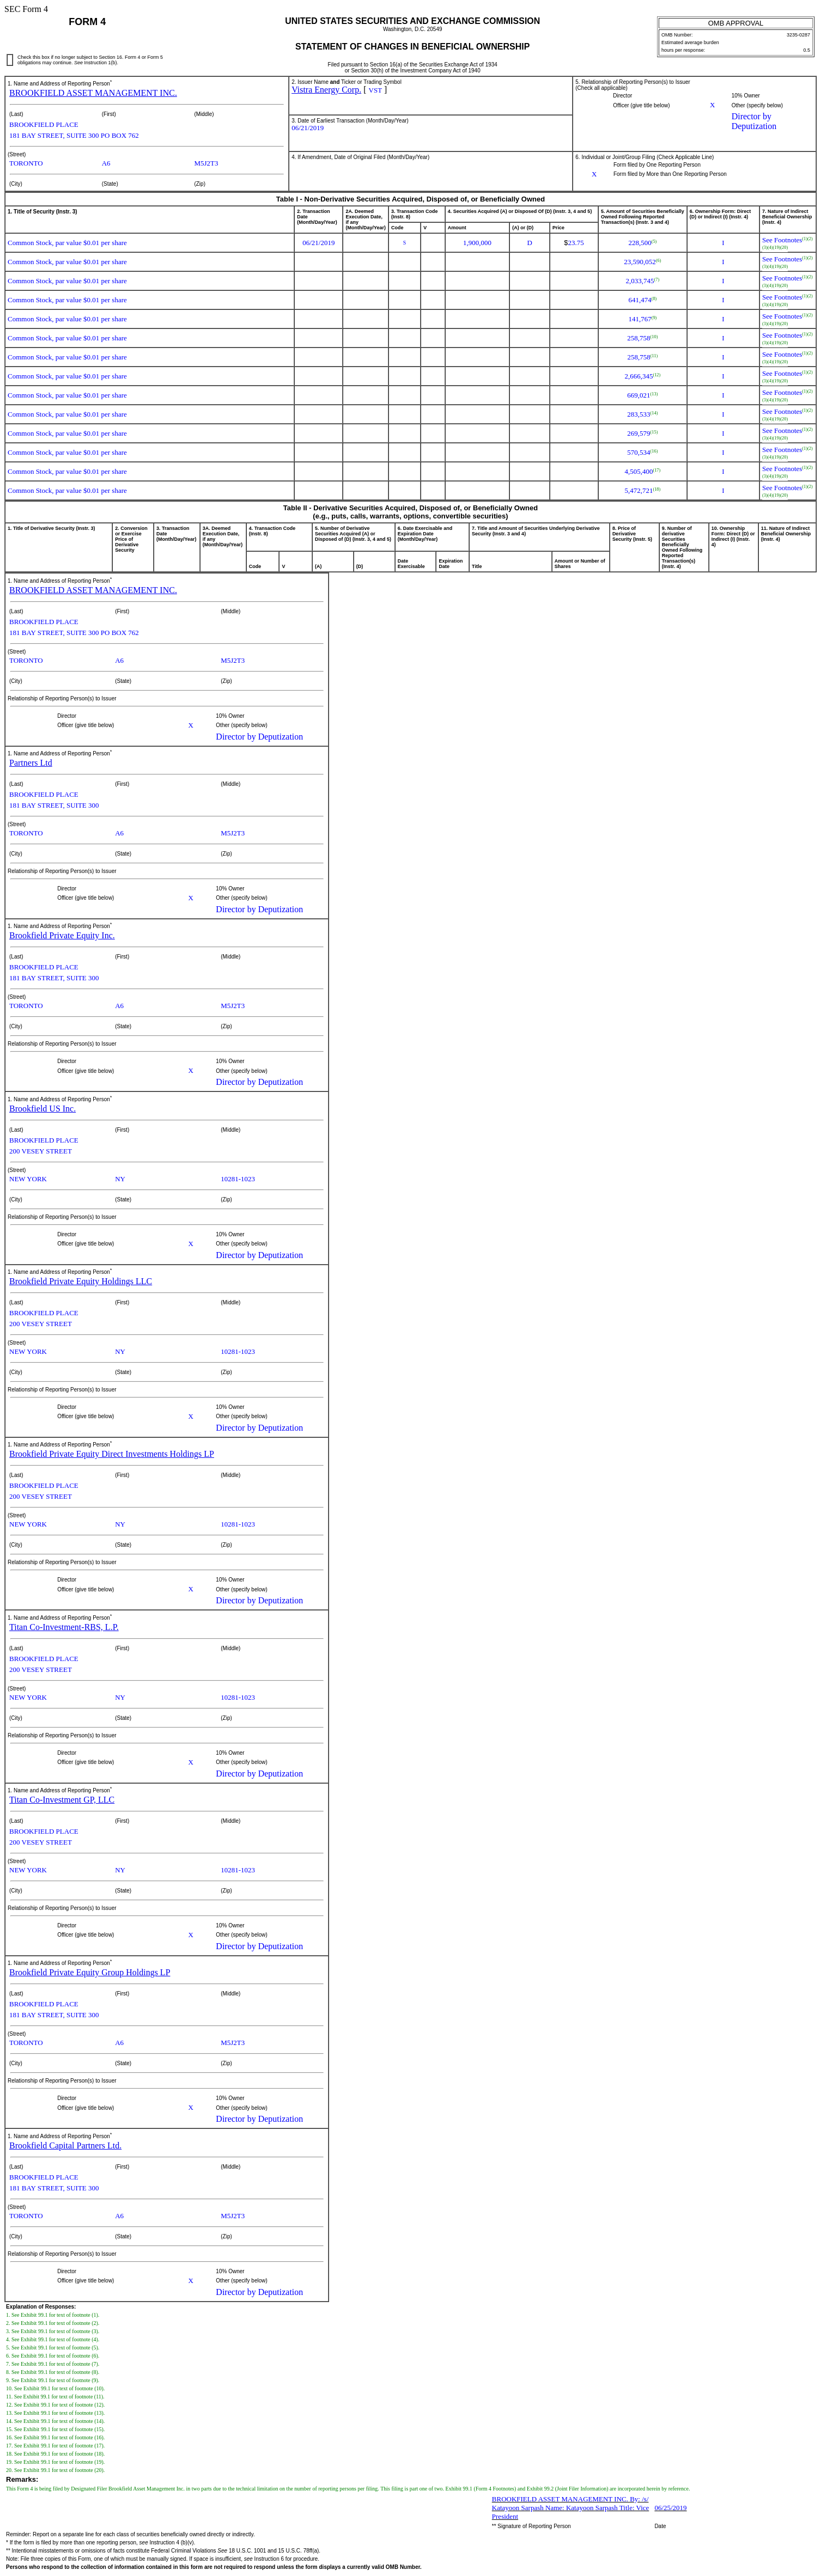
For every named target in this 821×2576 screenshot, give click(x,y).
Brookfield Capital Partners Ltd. (65, 2145)
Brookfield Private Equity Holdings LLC (80, 1281)
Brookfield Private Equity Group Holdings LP (90, 1972)
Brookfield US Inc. (42, 1108)
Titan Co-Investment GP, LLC (61, 1799)
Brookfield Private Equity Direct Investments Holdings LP (111, 1453)
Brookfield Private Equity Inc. (62, 935)
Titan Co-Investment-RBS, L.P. (64, 1627)
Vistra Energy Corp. (326, 89)
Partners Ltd (30, 762)
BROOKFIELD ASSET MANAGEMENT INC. (93, 92)
